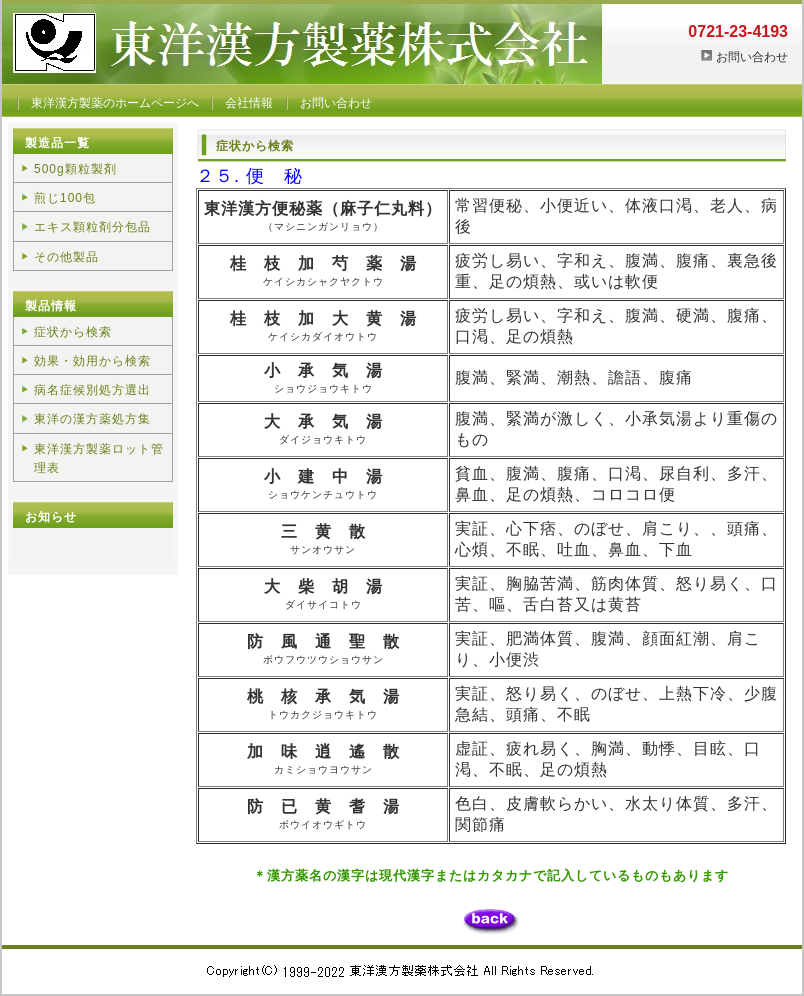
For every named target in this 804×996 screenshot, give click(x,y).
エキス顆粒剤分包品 (92, 227)
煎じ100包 (65, 198)
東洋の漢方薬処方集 (92, 419)
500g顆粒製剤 (75, 169)
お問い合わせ (752, 57)
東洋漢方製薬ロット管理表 (99, 458)
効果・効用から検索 (92, 361)
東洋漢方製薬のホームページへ (115, 103)
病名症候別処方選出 (92, 390)
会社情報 (249, 103)
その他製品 (66, 257)
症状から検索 (73, 332)
